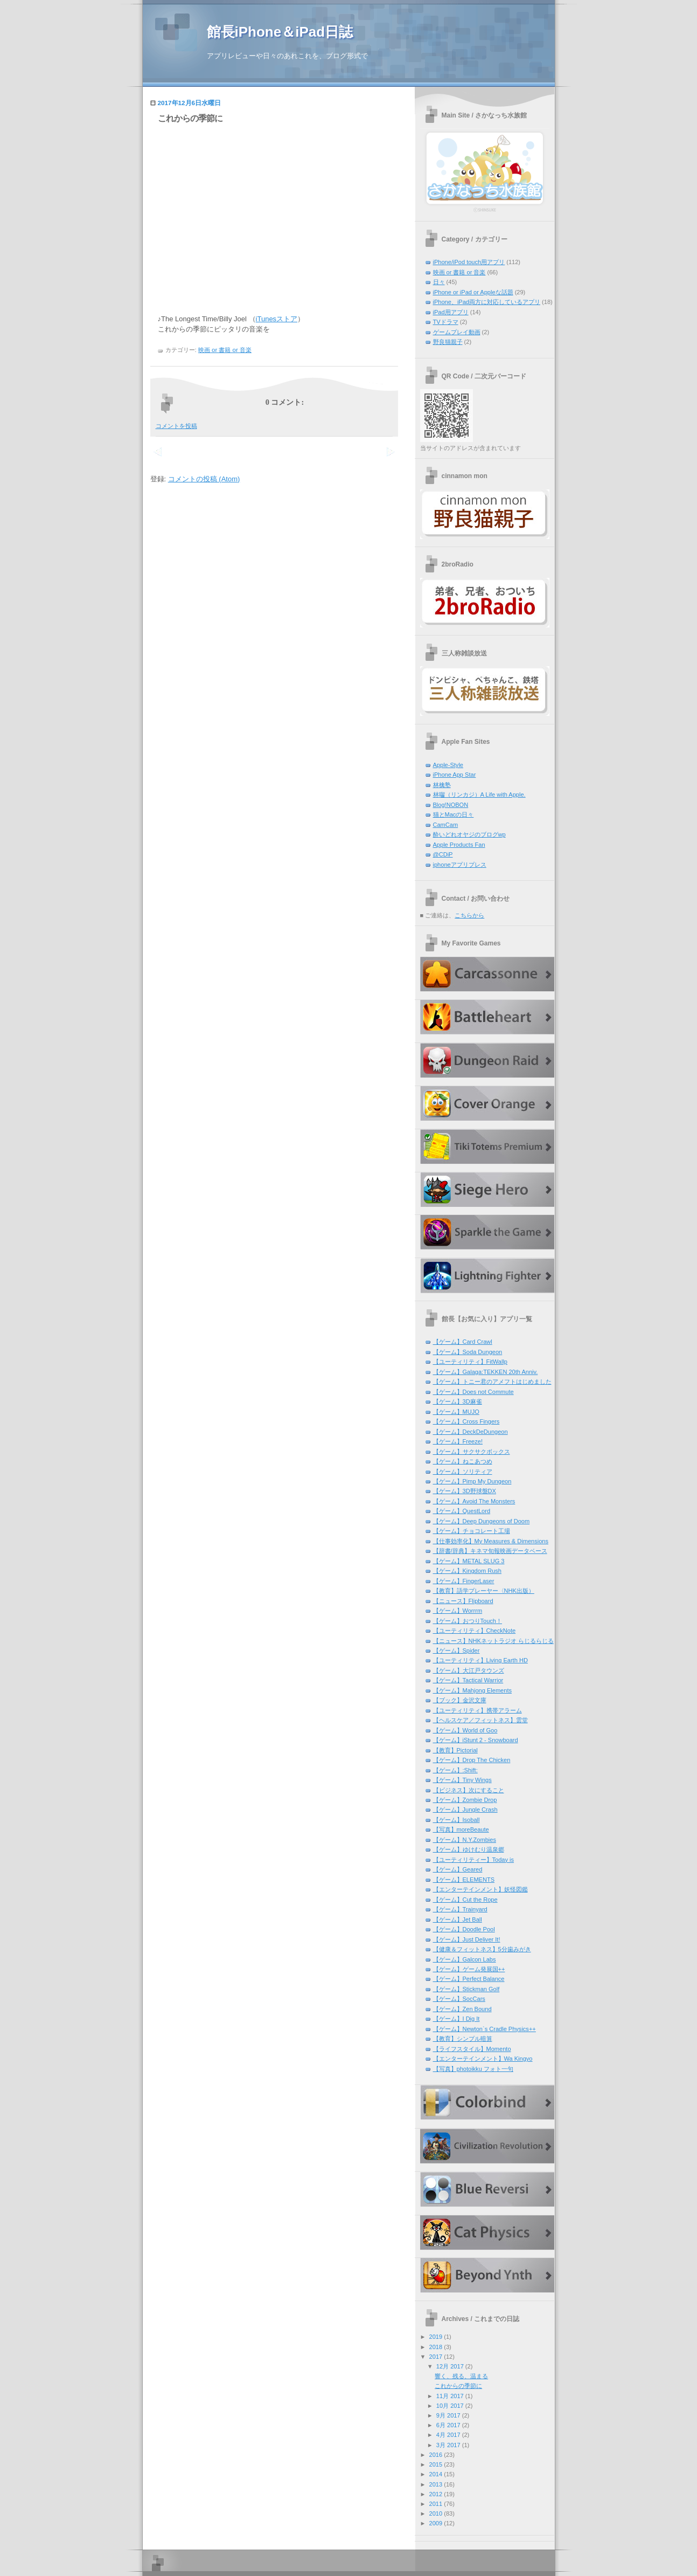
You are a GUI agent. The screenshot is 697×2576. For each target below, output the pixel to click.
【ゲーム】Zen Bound (462, 2009)
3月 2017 (448, 2445)
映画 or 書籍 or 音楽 (225, 350)
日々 (439, 282)
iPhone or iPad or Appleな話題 (473, 292)
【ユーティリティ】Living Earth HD (480, 1660)
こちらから (469, 915)
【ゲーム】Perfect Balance (469, 1979)
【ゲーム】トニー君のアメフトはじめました (492, 1381)
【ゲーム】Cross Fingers (466, 1421)
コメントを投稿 (176, 426)
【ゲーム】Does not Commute (473, 1392)
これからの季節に (190, 118)
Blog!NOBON (451, 805)
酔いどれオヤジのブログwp (469, 834)
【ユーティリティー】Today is (473, 1859)
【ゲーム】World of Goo (465, 1730)
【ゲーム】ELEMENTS (464, 1879)
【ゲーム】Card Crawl (462, 1341)
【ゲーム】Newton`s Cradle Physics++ (484, 2029)
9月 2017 (448, 2415)
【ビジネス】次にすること (468, 1790)
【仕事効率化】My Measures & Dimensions (491, 1541)
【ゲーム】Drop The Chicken (472, 1760)
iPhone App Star (454, 774)
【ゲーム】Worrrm (458, 1610)
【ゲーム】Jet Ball (457, 1919)
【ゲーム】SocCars (459, 1998)
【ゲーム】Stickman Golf (466, 1989)
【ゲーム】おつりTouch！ (467, 1621)
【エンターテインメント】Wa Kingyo (483, 2058)
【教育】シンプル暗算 (462, 2038)
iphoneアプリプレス (459, 864)
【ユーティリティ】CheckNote (474, 1630)
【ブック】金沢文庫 (459, 1700)
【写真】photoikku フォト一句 (473, 2069)
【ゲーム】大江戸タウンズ (468, 1670)
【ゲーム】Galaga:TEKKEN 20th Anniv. (485, 1372)
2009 (436, 2523)
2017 (436, 2356)
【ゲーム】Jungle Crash (465, 1809)
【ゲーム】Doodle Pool (464, 1929)
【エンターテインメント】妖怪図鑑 (480, 1889)
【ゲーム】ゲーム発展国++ (469, 1969)
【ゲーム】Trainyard (460, 1909)
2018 (436, 2347)
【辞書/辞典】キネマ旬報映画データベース (490, 1551)
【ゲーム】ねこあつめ (462, 1461)
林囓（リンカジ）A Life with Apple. (479, 794)
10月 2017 (450, 2405)
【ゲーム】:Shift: (455, 1770)
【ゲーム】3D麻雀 (457, 1401)
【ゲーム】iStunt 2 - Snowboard (475, 1740)
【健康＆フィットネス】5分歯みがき (482, 1949)
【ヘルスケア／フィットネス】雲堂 (480, 1720)
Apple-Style (448, 765)
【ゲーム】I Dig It (456, 2018)
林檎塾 (442, 785)
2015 (436, 2464)
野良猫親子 (448, 342)
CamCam (445, 824)
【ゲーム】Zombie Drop (465, 1800)
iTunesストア (277, 319)
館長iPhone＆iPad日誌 (280, 32)
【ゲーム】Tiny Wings (462, 1780)
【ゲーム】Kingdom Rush (467, 1570)
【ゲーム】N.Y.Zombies (464, 1839)
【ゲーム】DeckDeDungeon (470, 1431)
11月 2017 (450, 2396)
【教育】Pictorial (455, 1750)
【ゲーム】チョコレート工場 (471, 1531)
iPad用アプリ (451, 312)
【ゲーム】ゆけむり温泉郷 (468, 1849)
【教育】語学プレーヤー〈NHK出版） (483, 1590)
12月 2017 (450, 2366)
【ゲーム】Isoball (456, 1820)
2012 (436, 2494)
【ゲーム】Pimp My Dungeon (472, 1481)
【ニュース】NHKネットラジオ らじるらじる (493, 1641)
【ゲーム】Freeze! (458, 1441)
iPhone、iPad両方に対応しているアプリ (487, 302)
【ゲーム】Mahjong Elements (472, 1690)
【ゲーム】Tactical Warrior (468, 1680)
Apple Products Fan (459, 844)
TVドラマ (445, 322)
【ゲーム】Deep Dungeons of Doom (481, 1521)
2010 (436, 2513)
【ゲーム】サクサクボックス (471, 1451)
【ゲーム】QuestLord (462, 1511)
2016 (436, 2454)
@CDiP (443, 854)
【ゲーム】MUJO (456, 1411)
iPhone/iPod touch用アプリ (469, 262)
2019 (436, 2336)
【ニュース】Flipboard (463, 1601)
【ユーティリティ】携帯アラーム (477, 1710)
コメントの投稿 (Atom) (204, 479)
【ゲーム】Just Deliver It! (466, 1939)
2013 (436, 2484)
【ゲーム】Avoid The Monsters (474, 1501)
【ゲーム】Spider (456, 1650)
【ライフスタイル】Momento (472, 2049)
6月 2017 (448, 2425)
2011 (436, 2504)
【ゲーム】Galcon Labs (464, 1959)
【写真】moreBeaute (461, 1829)
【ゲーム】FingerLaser (463, 1581)
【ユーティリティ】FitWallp (470, 1361)
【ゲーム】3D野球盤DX (464, 1491)
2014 (436, 2474)
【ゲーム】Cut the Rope (465, 1899)
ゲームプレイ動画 (456, 332)
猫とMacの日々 (453, 814)
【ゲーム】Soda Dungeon (468, 1352)
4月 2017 (448, 2435)
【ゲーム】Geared (458, 1869)
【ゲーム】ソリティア (462, 1471)
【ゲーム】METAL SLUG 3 (469, 1561)
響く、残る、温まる (461, 2376)
